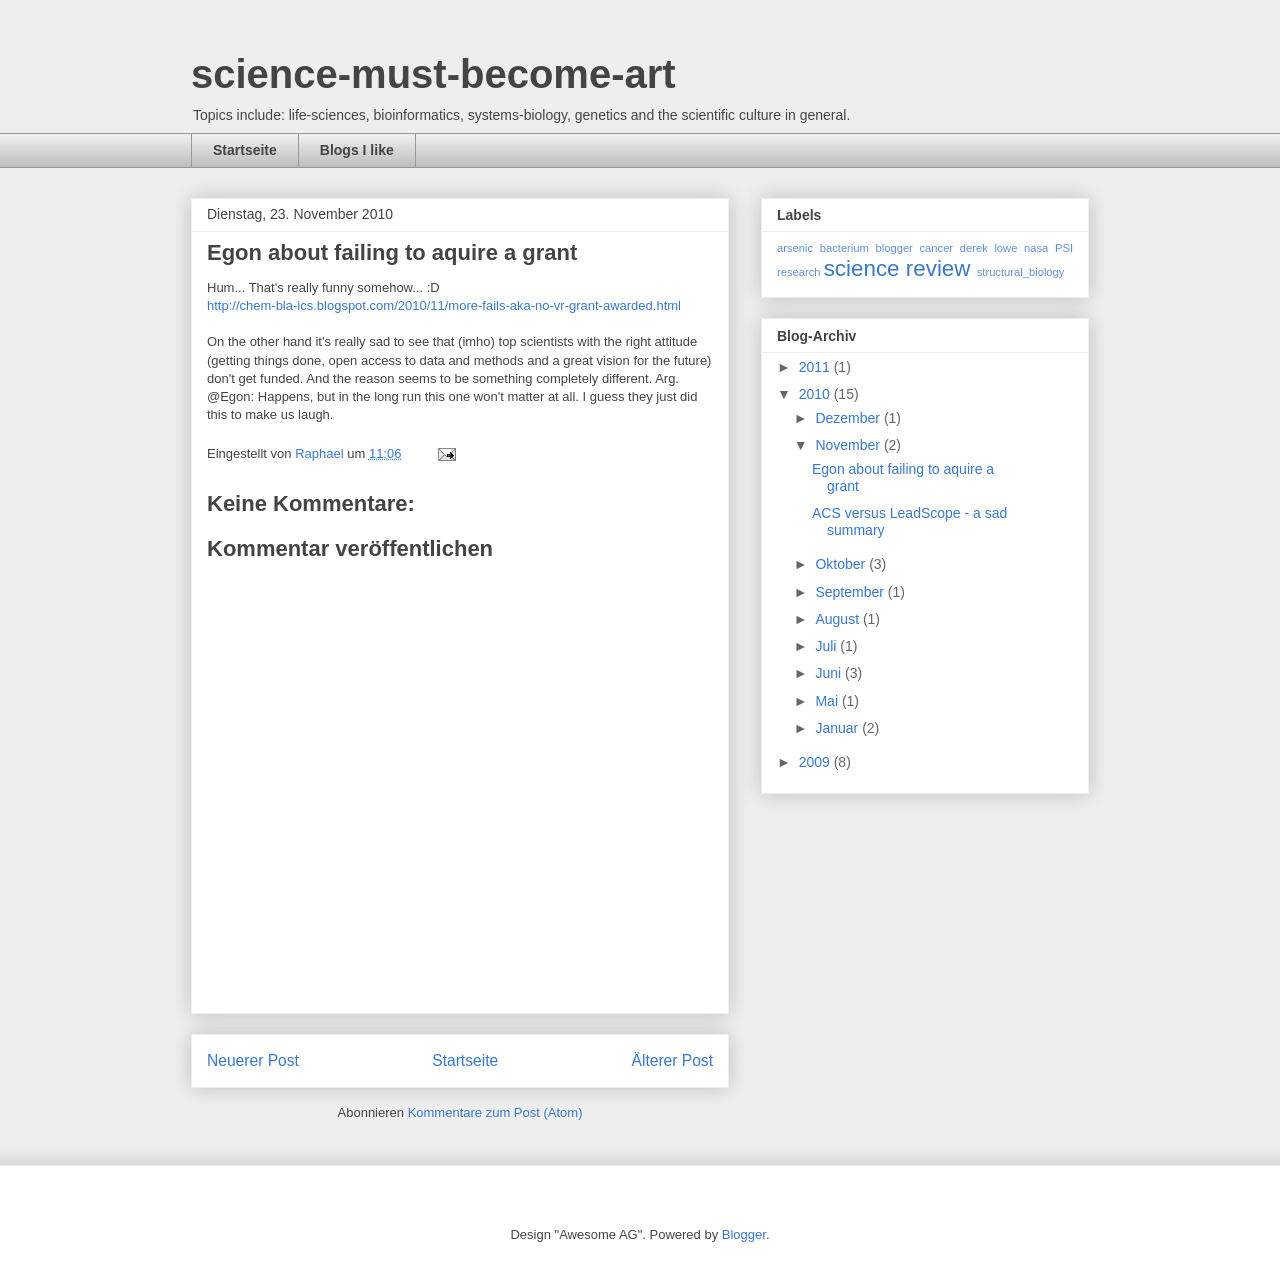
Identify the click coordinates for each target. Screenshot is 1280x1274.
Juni (830, 673)
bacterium (844, 248)
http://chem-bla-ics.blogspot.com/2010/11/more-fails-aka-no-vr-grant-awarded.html (444, 305)
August (838, 619)
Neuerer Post (253, 1060)
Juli (827, 646)
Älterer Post (672, 1060)
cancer (937, 248)
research (799, 272)
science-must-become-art (433, 74)
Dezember (849, 418)
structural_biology (1021, 272)
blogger (894, 248)
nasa (1036, 248)
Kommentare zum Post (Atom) (495, 1112)
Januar (838, 728)
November (849, 445)
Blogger (744, 1234)
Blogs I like (357, 150)
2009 (816, 762)
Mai (828, 701)
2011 (816, 367)
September (851, 592)
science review (897, 268)
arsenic (795, 248)
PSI (1064, 248)
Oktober (842, 564)
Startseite (245, 150)
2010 (816, 394)
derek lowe (989, 248)
